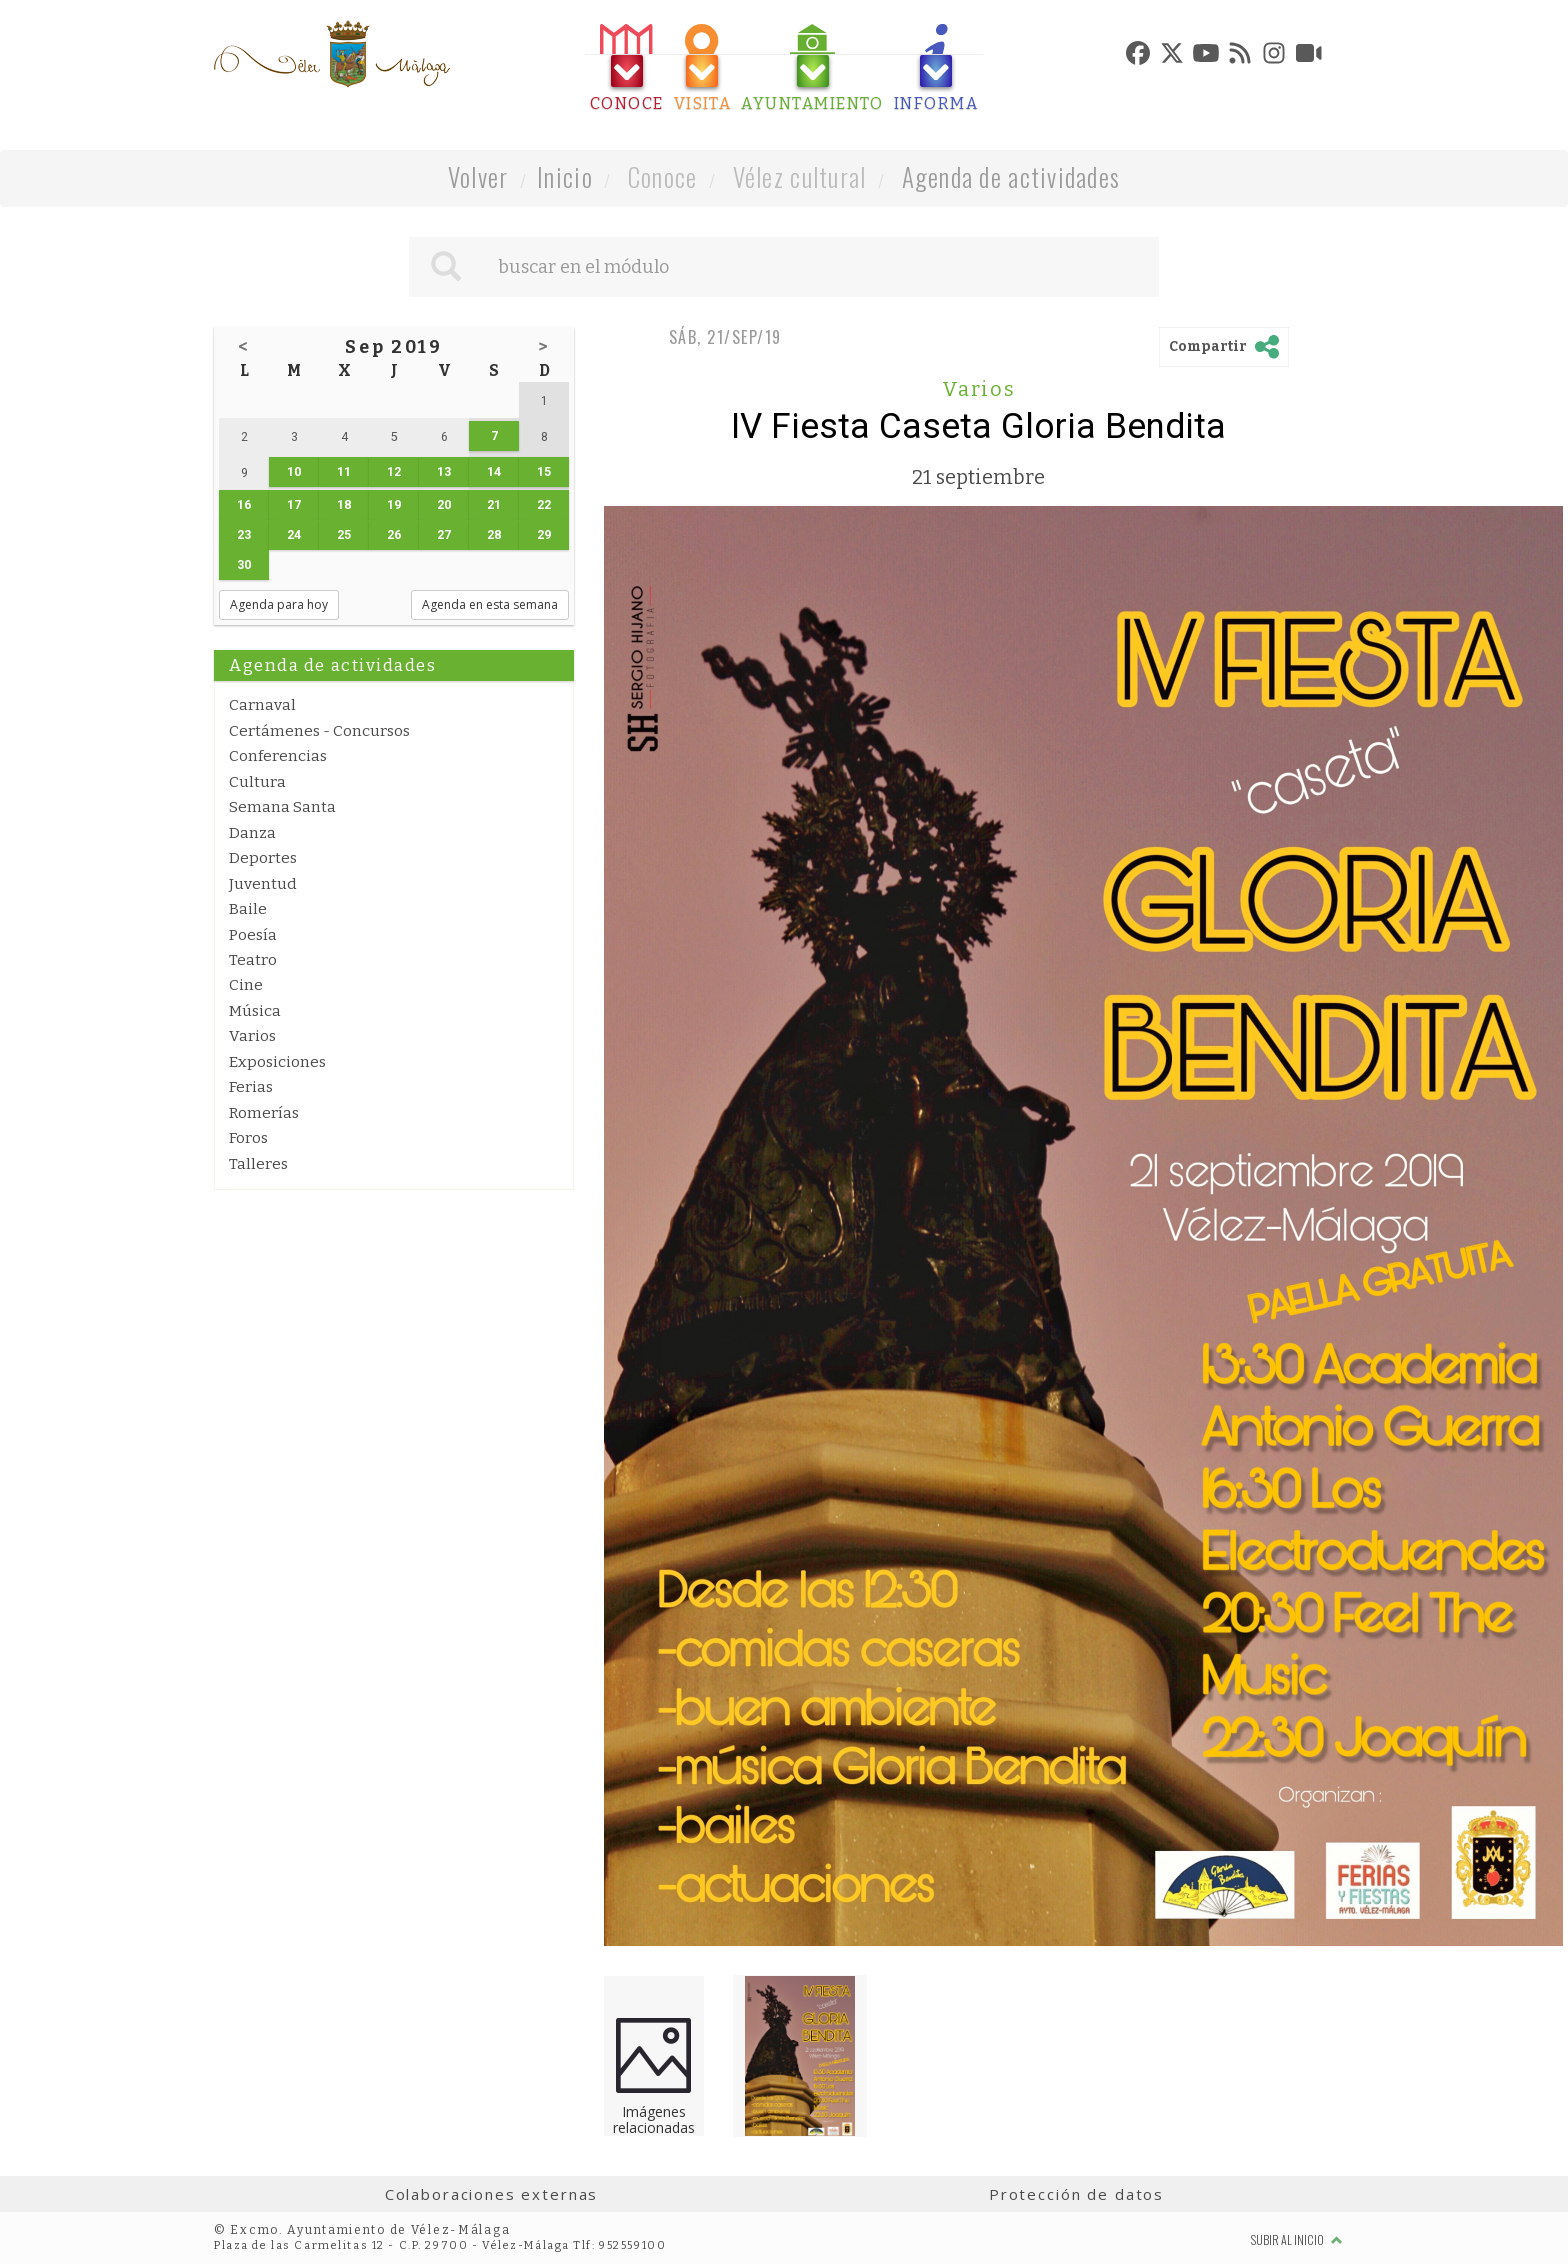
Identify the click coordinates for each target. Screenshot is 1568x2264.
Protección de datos (1076, 2194)
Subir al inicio (1297, 2239)
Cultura (257, 782)
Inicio (565, 176)
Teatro (253, 960)
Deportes (263, 858)
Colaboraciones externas (492, 2194)
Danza (252, 833)
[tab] (627, 68)
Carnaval (262, 705)
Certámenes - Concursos (319, 731)
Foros (248, 1138)
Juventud (263, 884)
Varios (252, 1036)
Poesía (253, 935)
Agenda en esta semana (490, 604)
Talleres (258, 1164)
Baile (248, 909)
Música (255, 1011)
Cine (246, 985)
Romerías (264, 1113)
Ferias (251, 1087)
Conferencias (278, 756)
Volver (478, 176)
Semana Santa (282, 807)
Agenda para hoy (279, 604)
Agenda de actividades (1011, 176)
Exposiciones (277, 1062)
